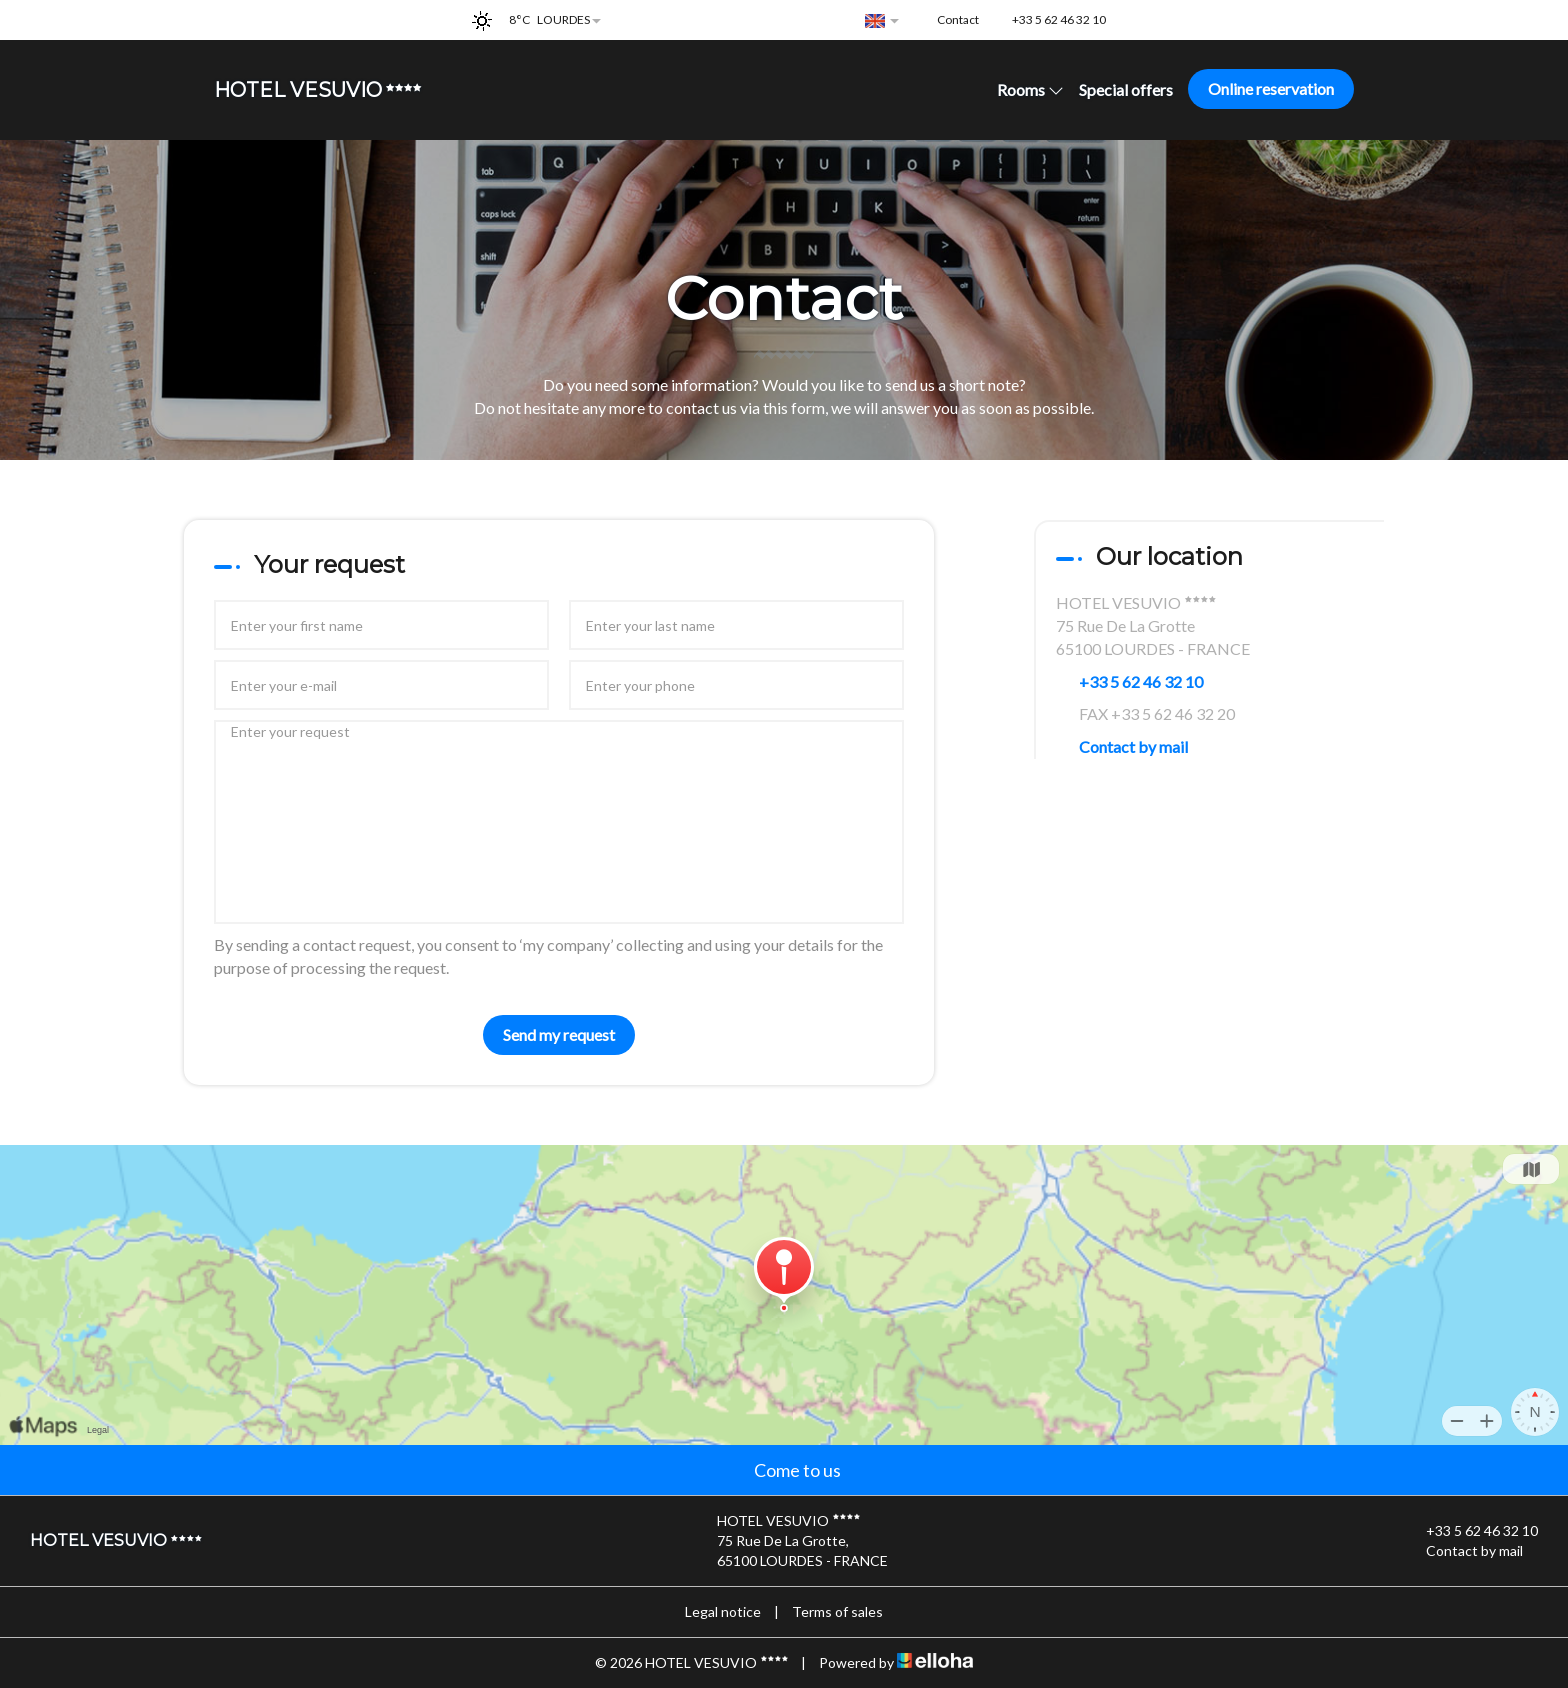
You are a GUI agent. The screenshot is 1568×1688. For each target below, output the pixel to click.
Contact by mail (1133, 746)
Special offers (1126, 89)
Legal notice (723, 1611)
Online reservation (1271, 88)
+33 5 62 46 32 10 (1470, 1531)
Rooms (1030, 89)
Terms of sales (837, 1611)
